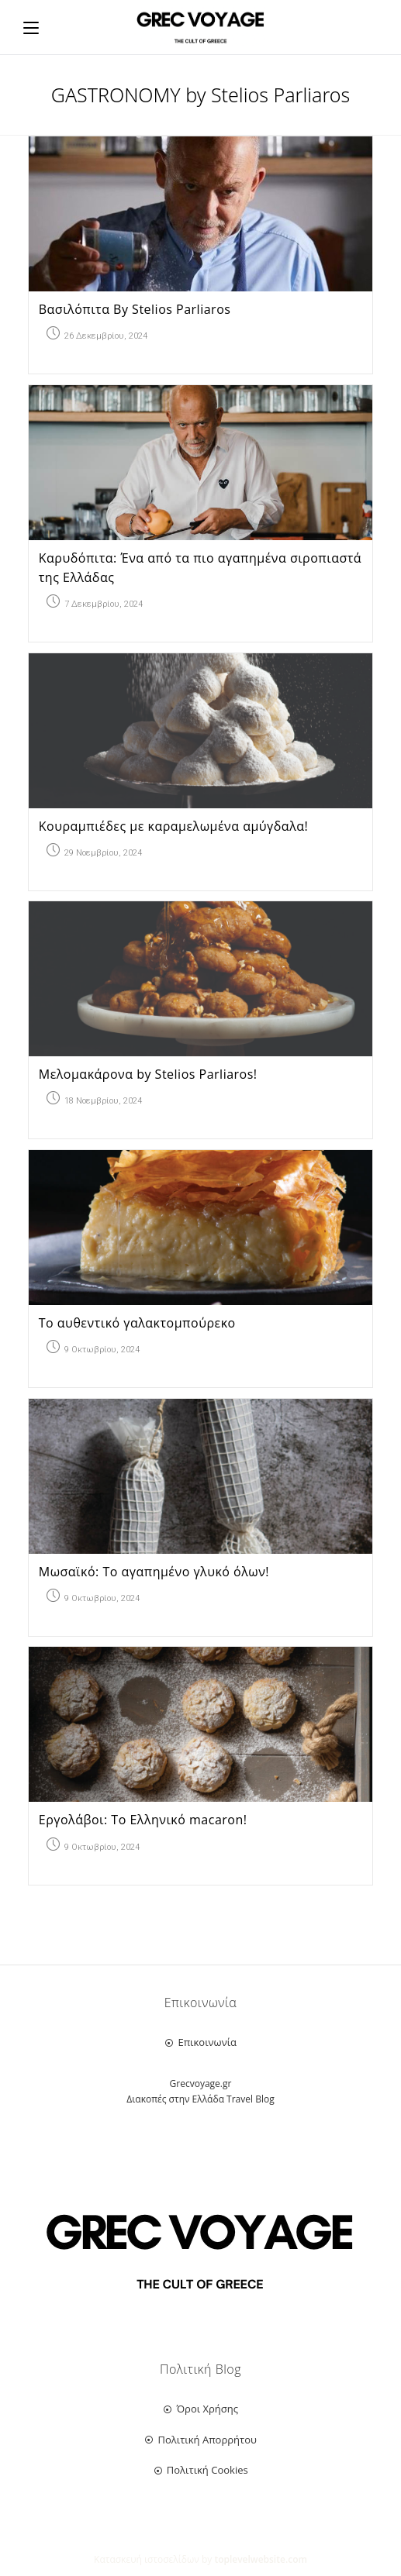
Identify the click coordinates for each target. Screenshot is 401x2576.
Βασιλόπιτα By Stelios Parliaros (135, 309)
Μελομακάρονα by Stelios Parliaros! (148, 1074)
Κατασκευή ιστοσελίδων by (200, 2559)
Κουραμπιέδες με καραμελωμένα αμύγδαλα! (173, 826)
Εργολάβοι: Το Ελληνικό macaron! (143, 1819)
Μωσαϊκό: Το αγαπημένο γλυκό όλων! (154, 1571)
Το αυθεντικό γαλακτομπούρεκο (137, 1322)
